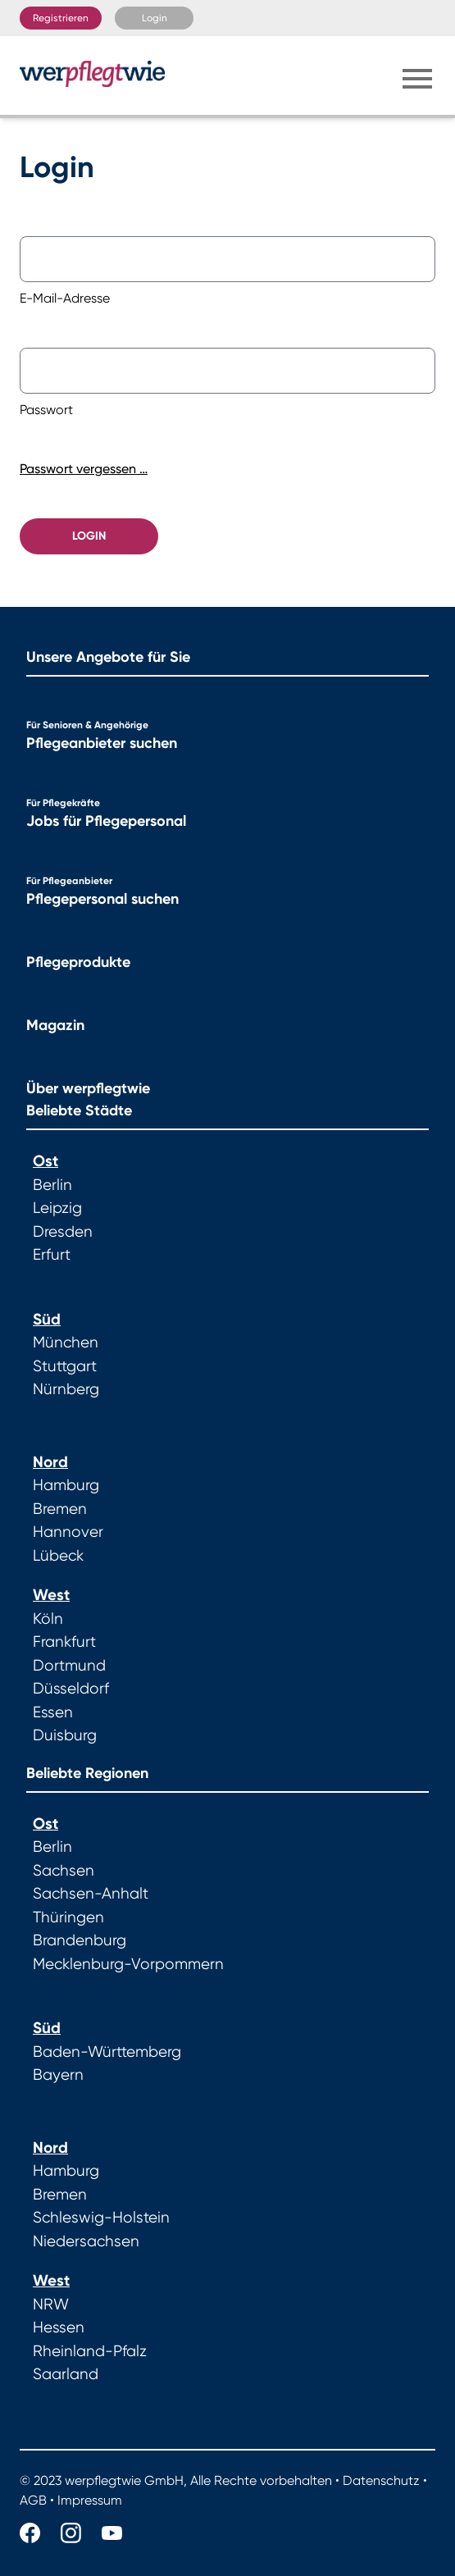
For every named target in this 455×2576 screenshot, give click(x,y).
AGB (33, 2500)
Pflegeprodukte (78, 962)
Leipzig (57, 1208)
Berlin (52, 1185)
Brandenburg (79, 1940)
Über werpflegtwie (88, 1088)
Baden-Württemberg (107, 2052)
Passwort (46, 409)
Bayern (58, 2075)
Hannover (68, 1532)
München (65, 1343)
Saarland (65, 2374)
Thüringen (68, 1917)
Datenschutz (381, 2480)
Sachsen (63, 1871)
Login (154, 18)
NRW (51, 2305)
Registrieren (61, 18)
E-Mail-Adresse (65, 298)
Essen (53, 1712)
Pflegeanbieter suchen (101, 743)
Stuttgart (65, 1366)
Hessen (58, 2327)
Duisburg (65, 1735)
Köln (48, 1619)
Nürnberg (66, 1389)
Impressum (89, 2500)
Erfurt (52, 1255)
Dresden (63, 1232)
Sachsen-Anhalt (90, 1894)
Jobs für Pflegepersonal (106, 821)
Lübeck (58, 1556)
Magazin (55, 1025)
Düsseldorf (71, 1689)
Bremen (60, 1509)
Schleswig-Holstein (101, 2218)
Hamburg (66, 1485)
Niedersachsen (86, 2241)
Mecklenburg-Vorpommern (128, 1964)
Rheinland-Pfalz (90, 2351)
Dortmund (69, 1666)
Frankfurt (64, 1642)
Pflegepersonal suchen (102, 899)
